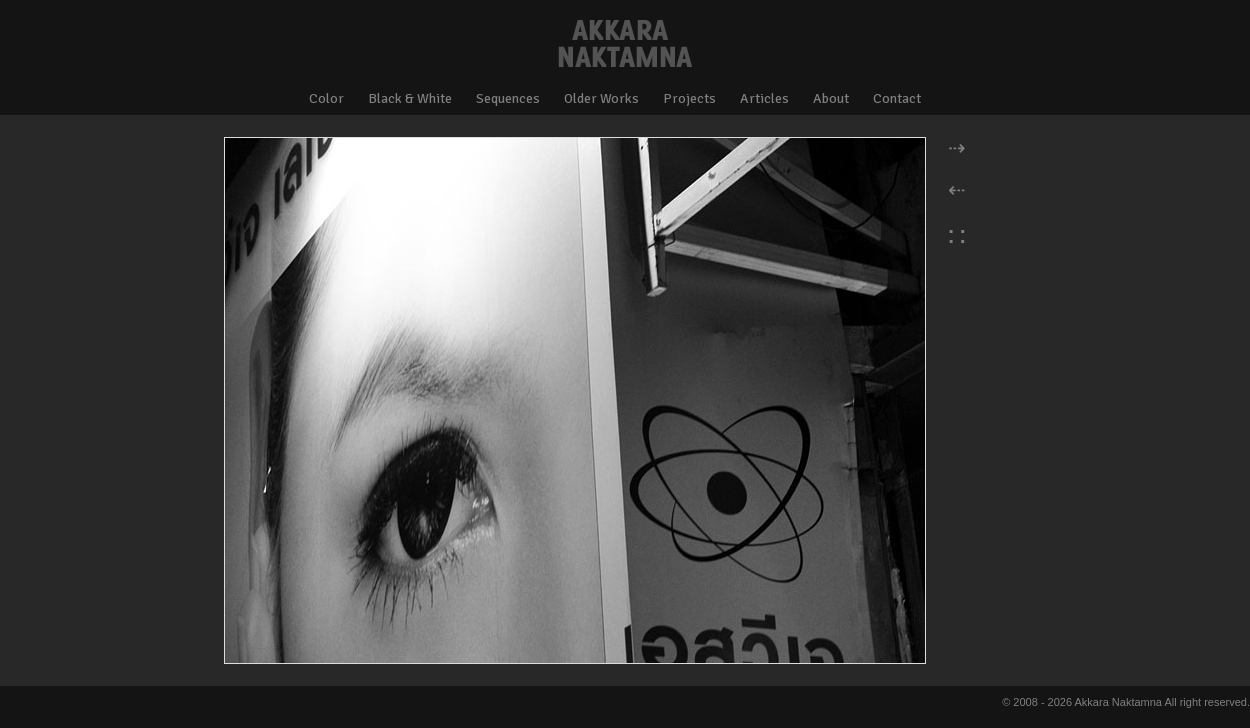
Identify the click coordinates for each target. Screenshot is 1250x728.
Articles (764, 98)
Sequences (508, 98)
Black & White (410, 98)
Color (326, 98)
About (831, 98)
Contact (897, 98)
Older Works (601, 98)
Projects (689, 98)
